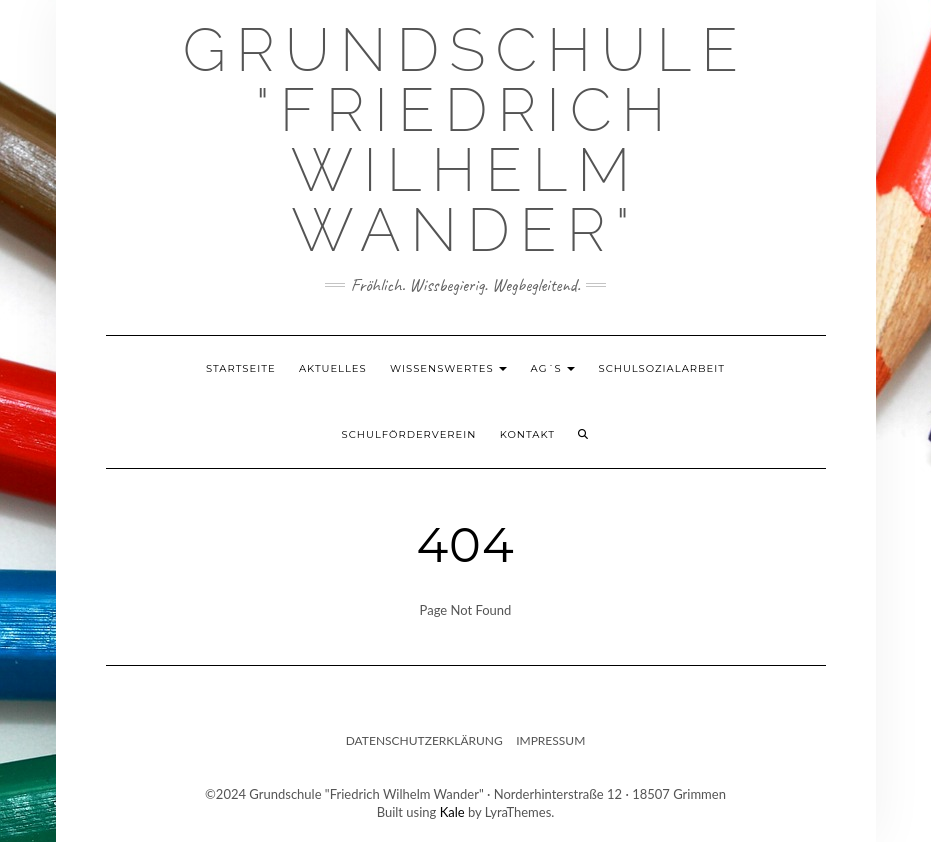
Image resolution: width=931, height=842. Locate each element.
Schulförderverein (409, 434)
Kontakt (527, 434)
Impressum (550, 740)
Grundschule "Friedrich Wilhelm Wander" (465, 140)
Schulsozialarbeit (662, 368)
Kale (452, 812)
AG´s (553, 368)
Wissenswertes (448, 368)
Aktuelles (333, 368)
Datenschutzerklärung (424, 740)
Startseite (241, 368)
